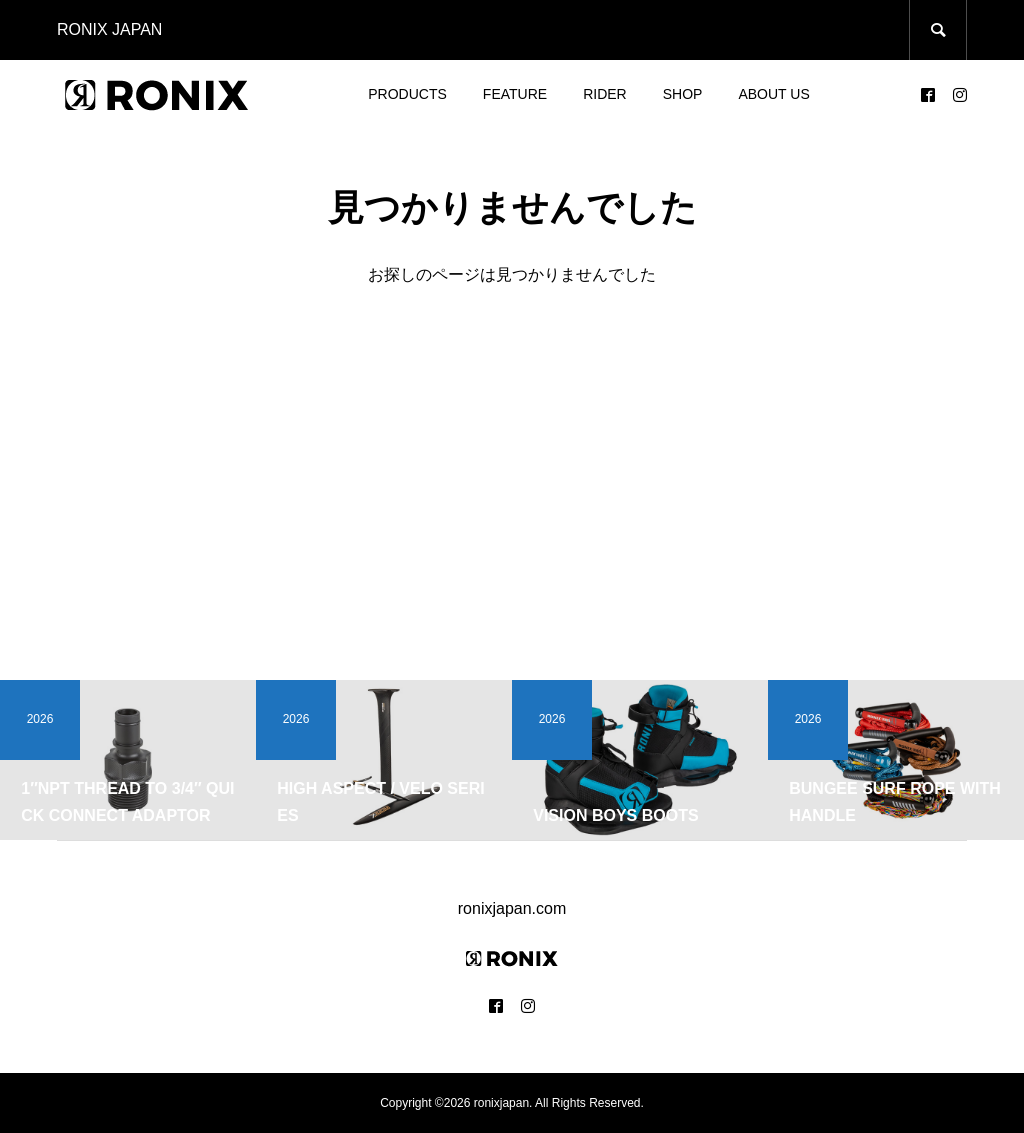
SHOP (683, 94)
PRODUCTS (407, 94)
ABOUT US (773, 94)
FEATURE (515, 94)
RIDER (605, 94)
